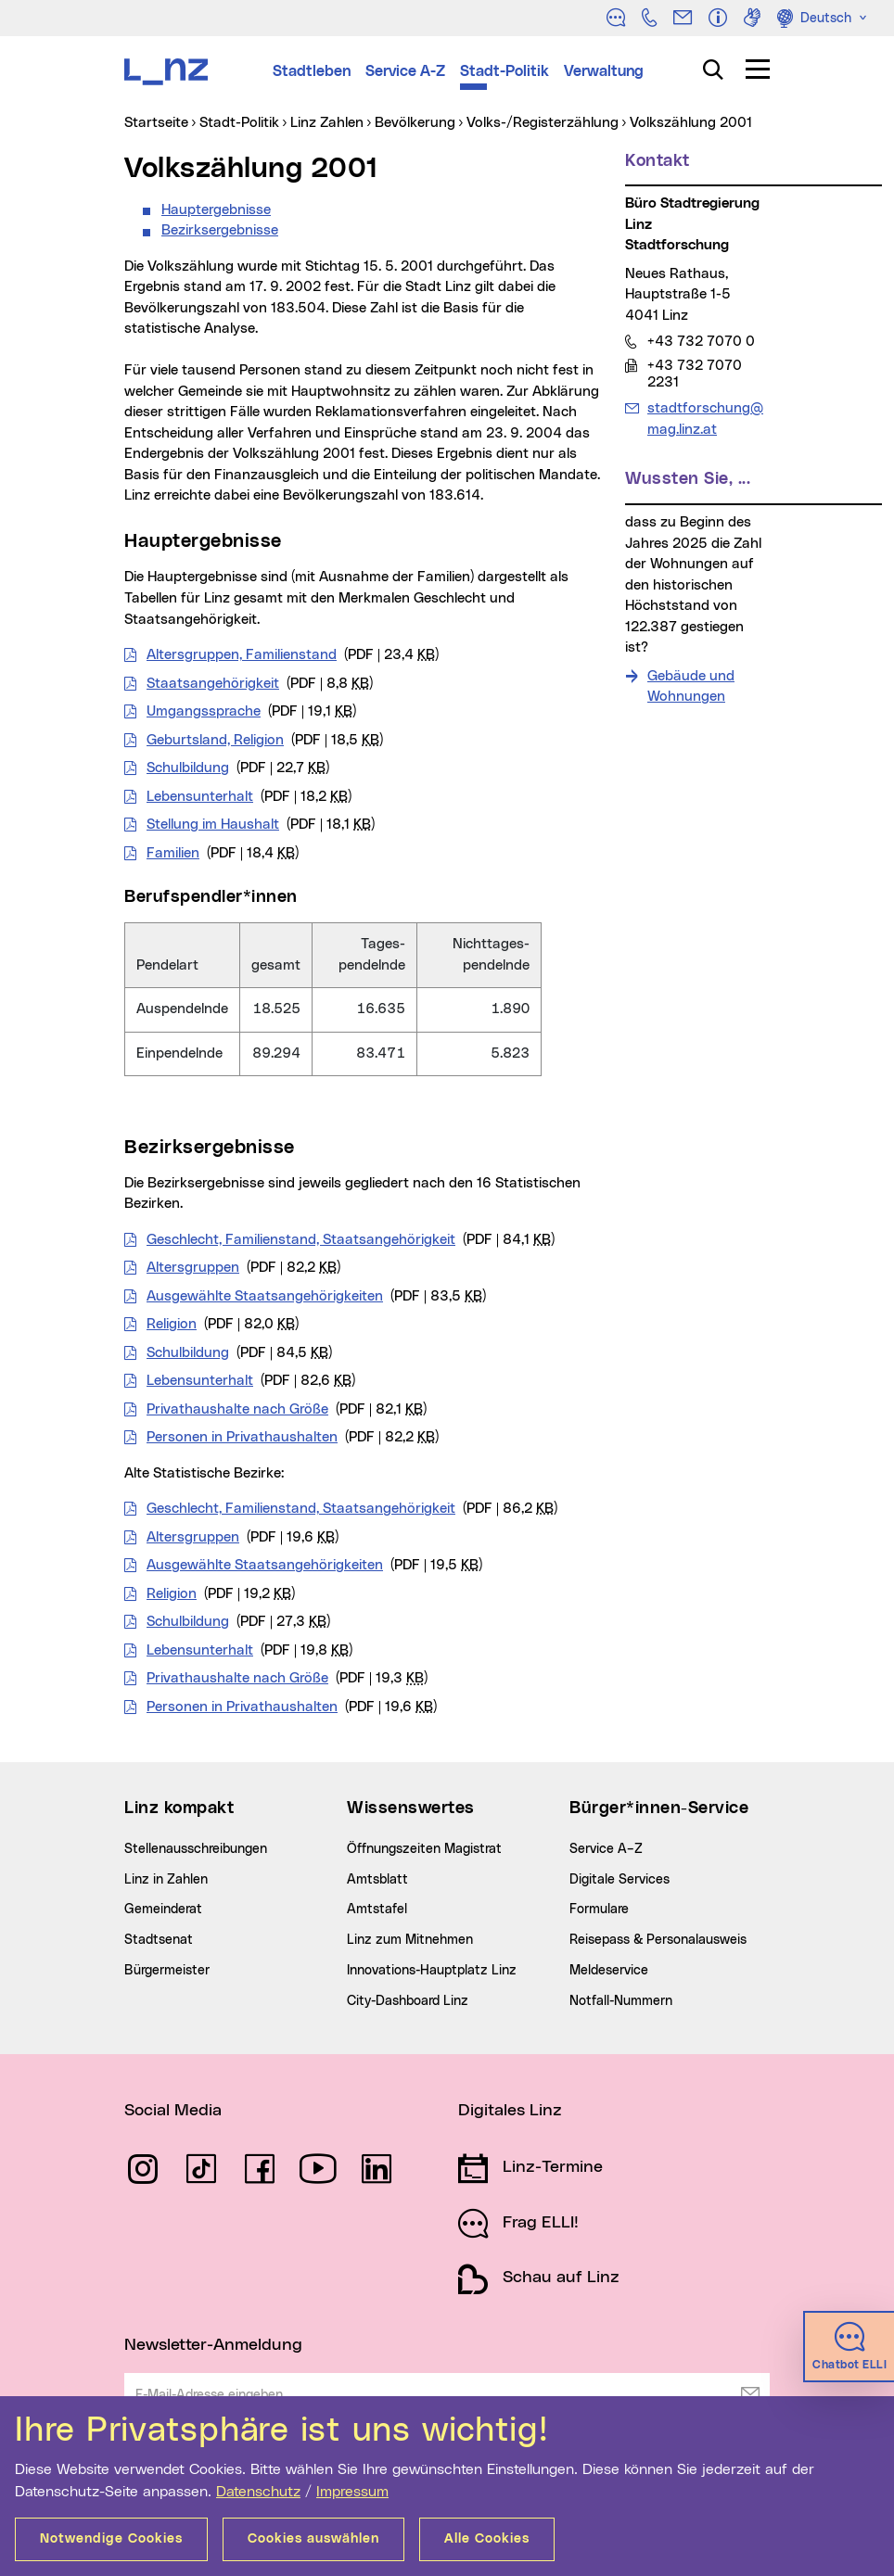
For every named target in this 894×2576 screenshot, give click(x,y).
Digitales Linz (510, 2110)
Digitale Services (619, 1879)
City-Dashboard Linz (407, 2001)
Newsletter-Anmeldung (213, 2345)
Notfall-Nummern (620, 2001)
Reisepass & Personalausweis (658, 1940)
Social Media (173, 2110)
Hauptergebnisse (216, 210)
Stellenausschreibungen (195, 1849)
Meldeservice (608, 1970)
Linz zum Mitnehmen (410, 1940)
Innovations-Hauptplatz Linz (432, 1970)
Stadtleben (312, 71)
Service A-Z (405, 71)
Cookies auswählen (313, 2538)
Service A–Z (606, 1849)
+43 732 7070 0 (700, 341)
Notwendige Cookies (111, 2538)
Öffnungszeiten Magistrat (424, 1849)
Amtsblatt (377, 1879)
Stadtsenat (158, 1940)
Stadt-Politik (504, 71)
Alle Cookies (487, 2538)
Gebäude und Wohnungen (690, 686)
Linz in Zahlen (166, 1879)
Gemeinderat (163, 1909)
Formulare (599, 1909)
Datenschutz (258, 2491)
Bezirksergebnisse (219, 230)
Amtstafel (377, 1909)
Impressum (352, 2491)
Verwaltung (604, 71)
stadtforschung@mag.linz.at (704, 418)
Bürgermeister (167, 1970)
